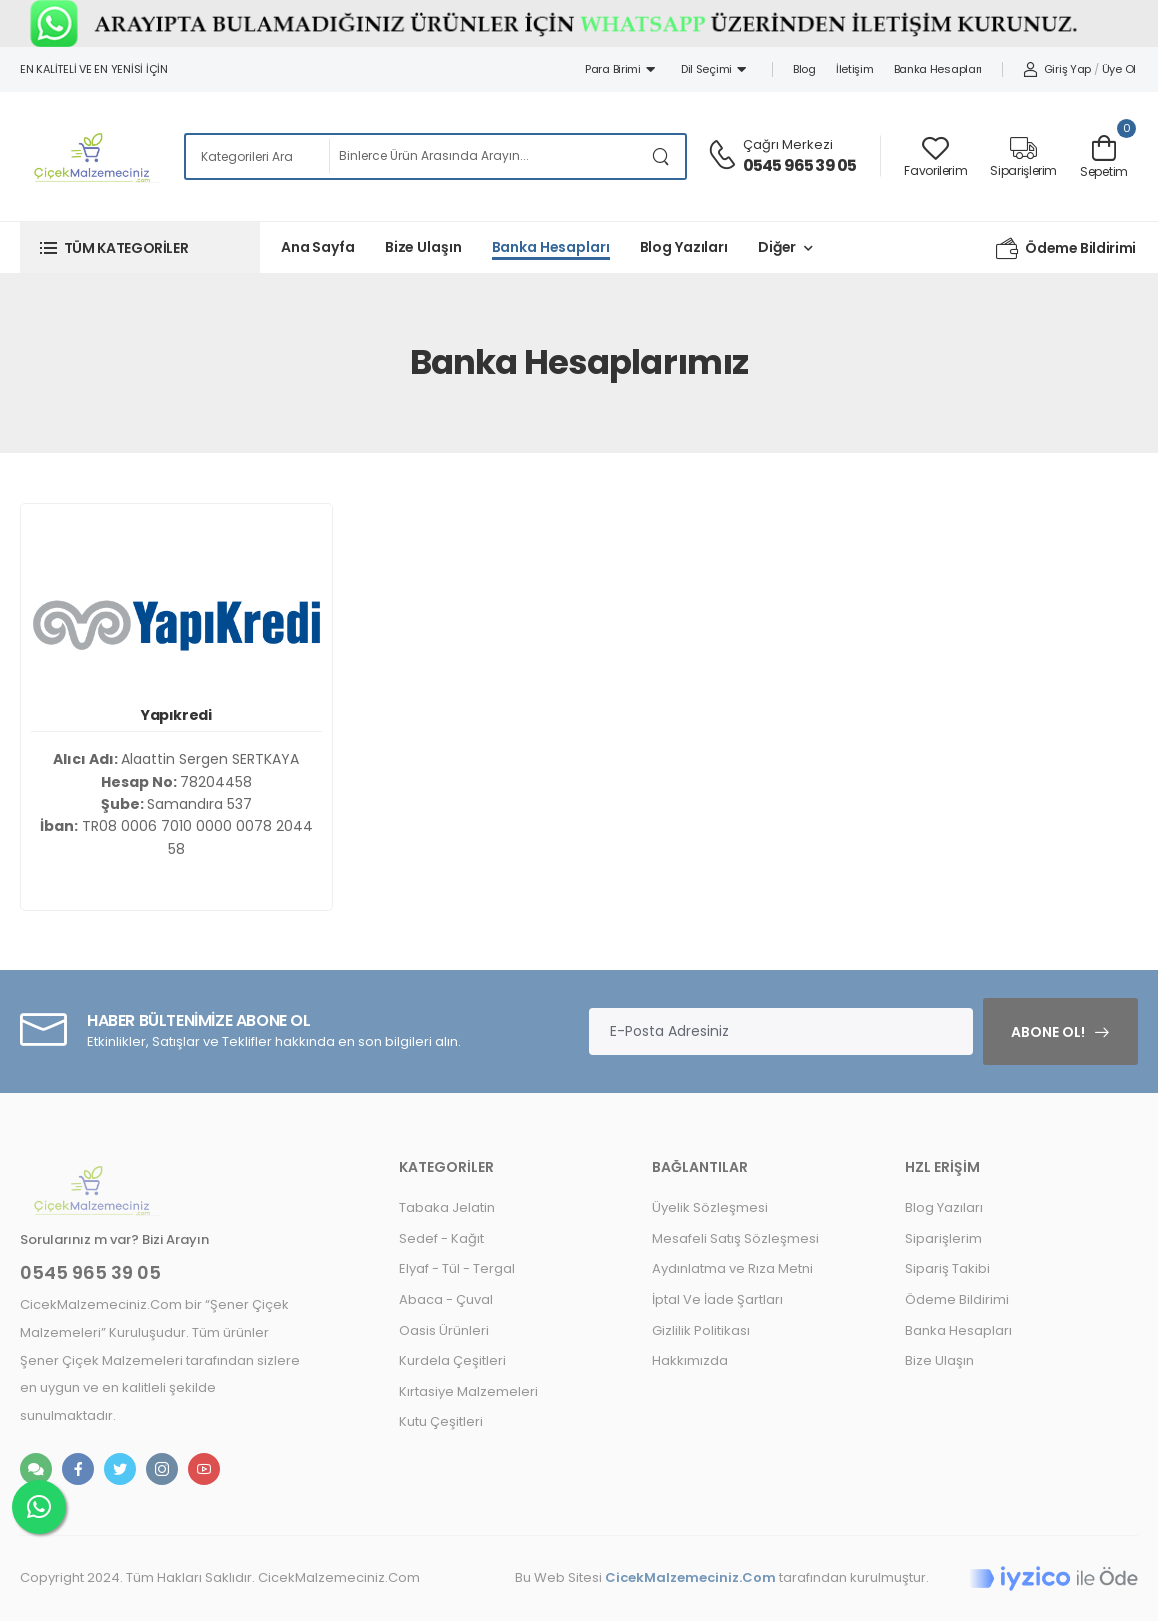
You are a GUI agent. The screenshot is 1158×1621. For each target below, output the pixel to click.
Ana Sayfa (318, 247)
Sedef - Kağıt (441, 1238)
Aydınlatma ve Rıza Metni (732, 1268)
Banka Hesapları (938, 69)
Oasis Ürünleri (444, 1330)
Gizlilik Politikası (701, 1330)
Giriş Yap (1057, 69)
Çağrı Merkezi (788, 144)
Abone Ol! (1048, 1032)
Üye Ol (1119, 69)
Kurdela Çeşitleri (452, 1360)
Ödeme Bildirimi (1066, 248)
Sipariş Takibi (947, 1268)
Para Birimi (620, 69)
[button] (140, 247)
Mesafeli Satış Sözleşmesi (735, 1238)
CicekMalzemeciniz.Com (690, 1577)
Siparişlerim (943, 1238)
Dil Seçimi (713, 69)
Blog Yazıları (684, 247)
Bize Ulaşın (423, 247)
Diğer (777, 247)
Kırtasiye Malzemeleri (468, 1391)
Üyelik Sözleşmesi (710, 1207)
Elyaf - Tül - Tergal (457, 1268)
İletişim (855, 69)
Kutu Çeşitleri (441, 1421)
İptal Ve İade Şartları (717, 1299)
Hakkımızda (690, 1360)
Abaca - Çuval (446, 1299)
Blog (804, 69)
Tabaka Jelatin (447, 1207)
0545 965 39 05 (800, 165)
